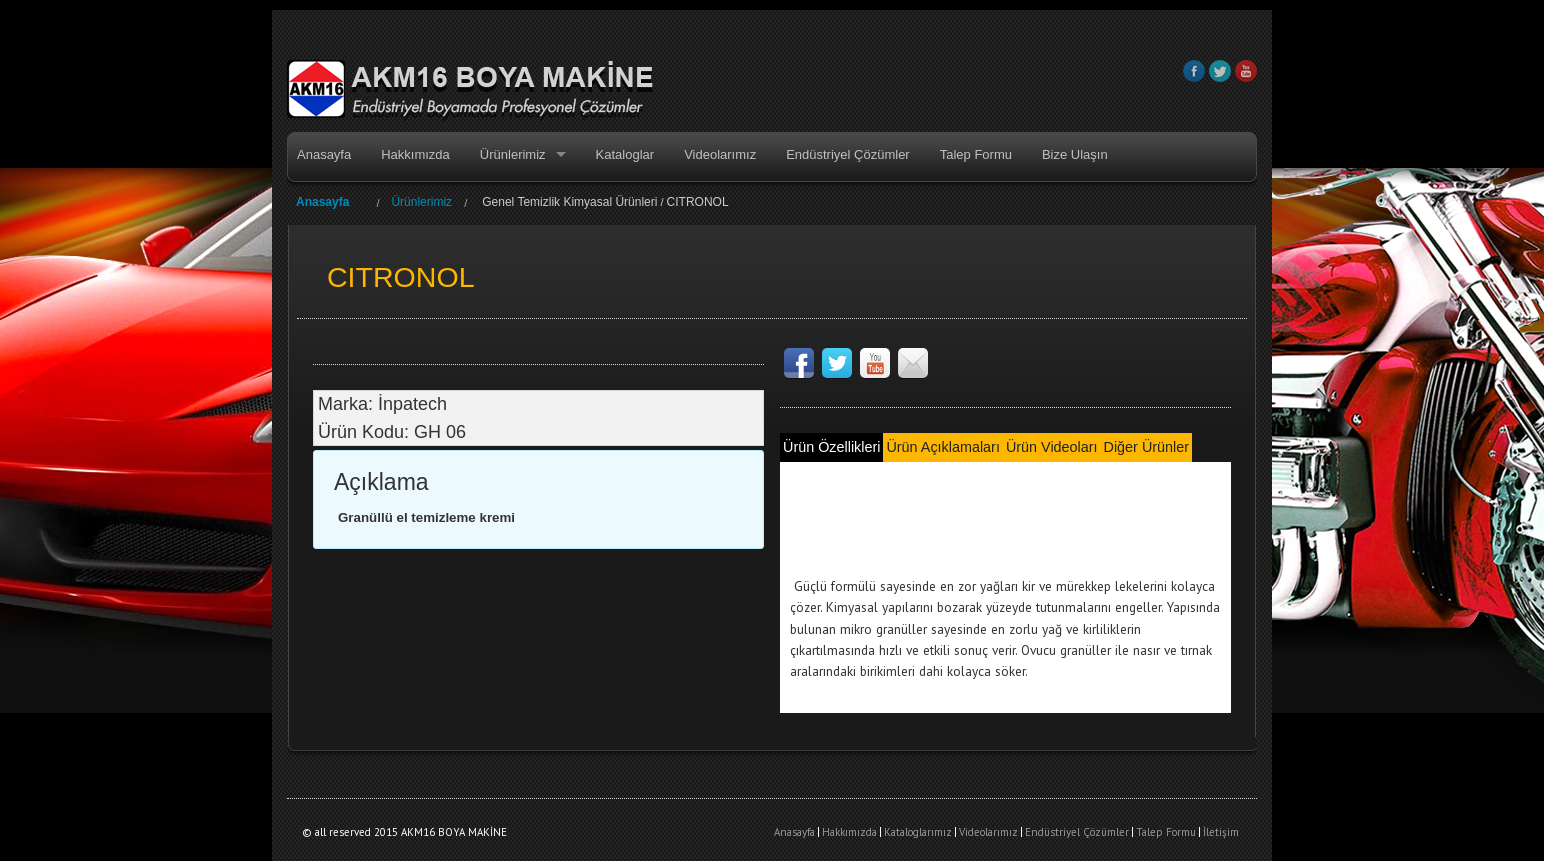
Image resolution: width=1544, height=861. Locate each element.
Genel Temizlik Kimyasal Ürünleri (569, 202)
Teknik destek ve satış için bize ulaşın (913, 363)
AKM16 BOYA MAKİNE (470, 91)
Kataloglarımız (918, 832)
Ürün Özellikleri (831, 447)
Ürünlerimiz (513, 154)
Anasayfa (324, 154)
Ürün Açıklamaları (942, 447)
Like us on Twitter (837, 363)
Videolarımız (720, 154)
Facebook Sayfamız (799, 363)
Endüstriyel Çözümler (848, 154)
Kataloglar (625, 154)
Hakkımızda (415, 154)
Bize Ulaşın (1075, 154)
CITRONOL (698, 202)
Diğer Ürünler (1146, 447)
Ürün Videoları (1052, 447)
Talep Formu (976, 154)
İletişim (1221, 832)
